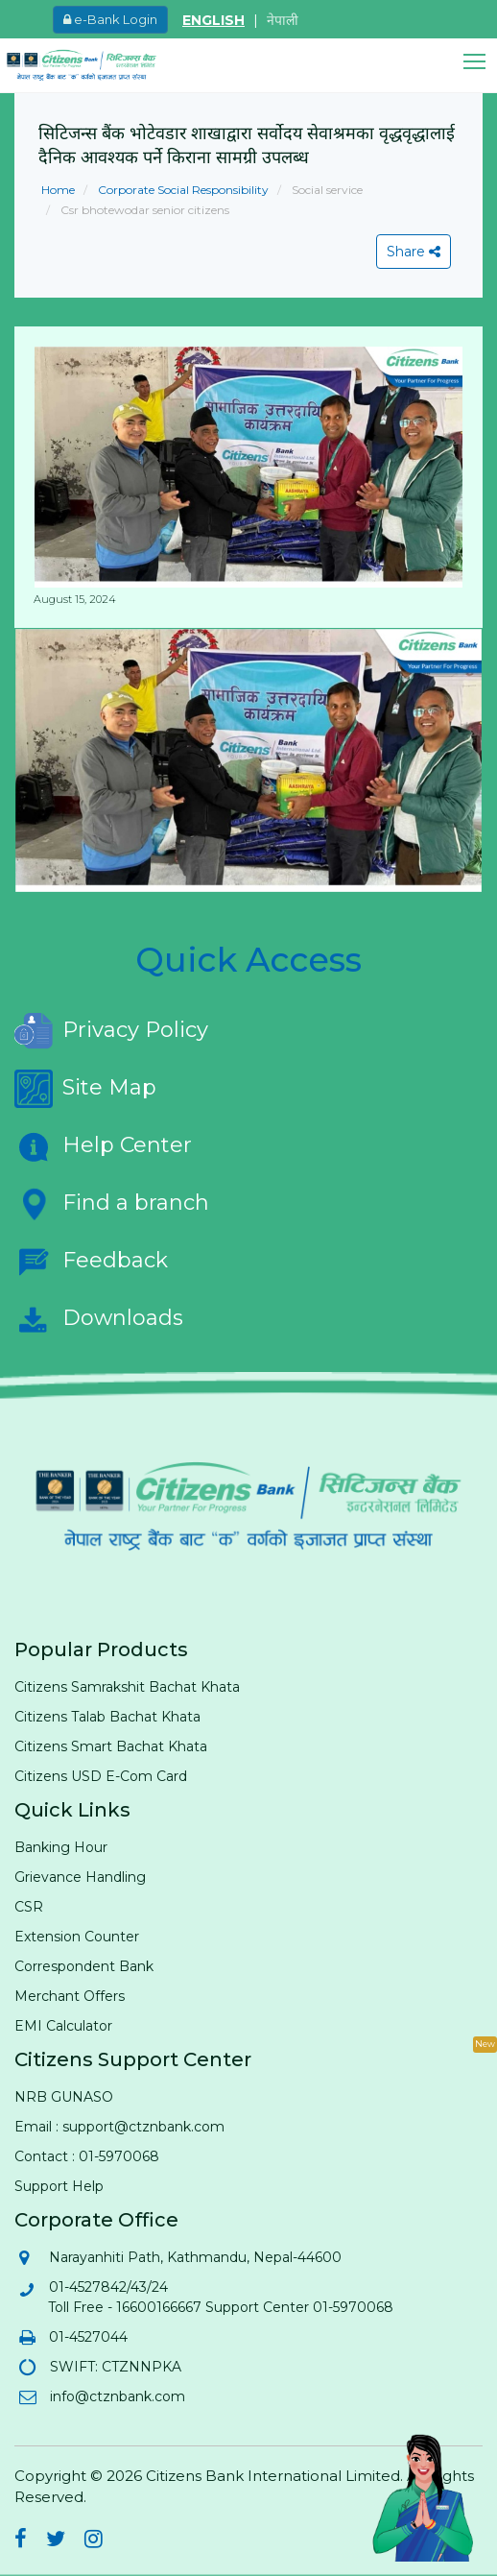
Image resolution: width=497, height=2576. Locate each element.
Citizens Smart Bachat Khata (110, 1746)
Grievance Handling (80, 1877)
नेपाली (282, 20)
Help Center (103, 1146)
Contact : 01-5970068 (86, 2156)
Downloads (98, 1319)
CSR (28, 1906)
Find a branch (111, 1204)
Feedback (91, 1261)
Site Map (85, 1089)
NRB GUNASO (63, 2097)
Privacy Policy (111, 1031)
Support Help (59, 2186)
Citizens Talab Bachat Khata (107, 1716)
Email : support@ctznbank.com (119, 2126)
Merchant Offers (69, 1996)
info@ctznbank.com (116, 2396)
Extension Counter (76, 1936)
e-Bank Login (110, 19)
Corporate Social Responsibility (182, 189)
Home (58, 189)
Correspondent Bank (84, 1966)
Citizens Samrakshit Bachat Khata (127, 1687)
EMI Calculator (63, 2025)
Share (413, 251)
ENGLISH (213, 20)
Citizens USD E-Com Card (100, 1776)
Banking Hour (60, 1847)
